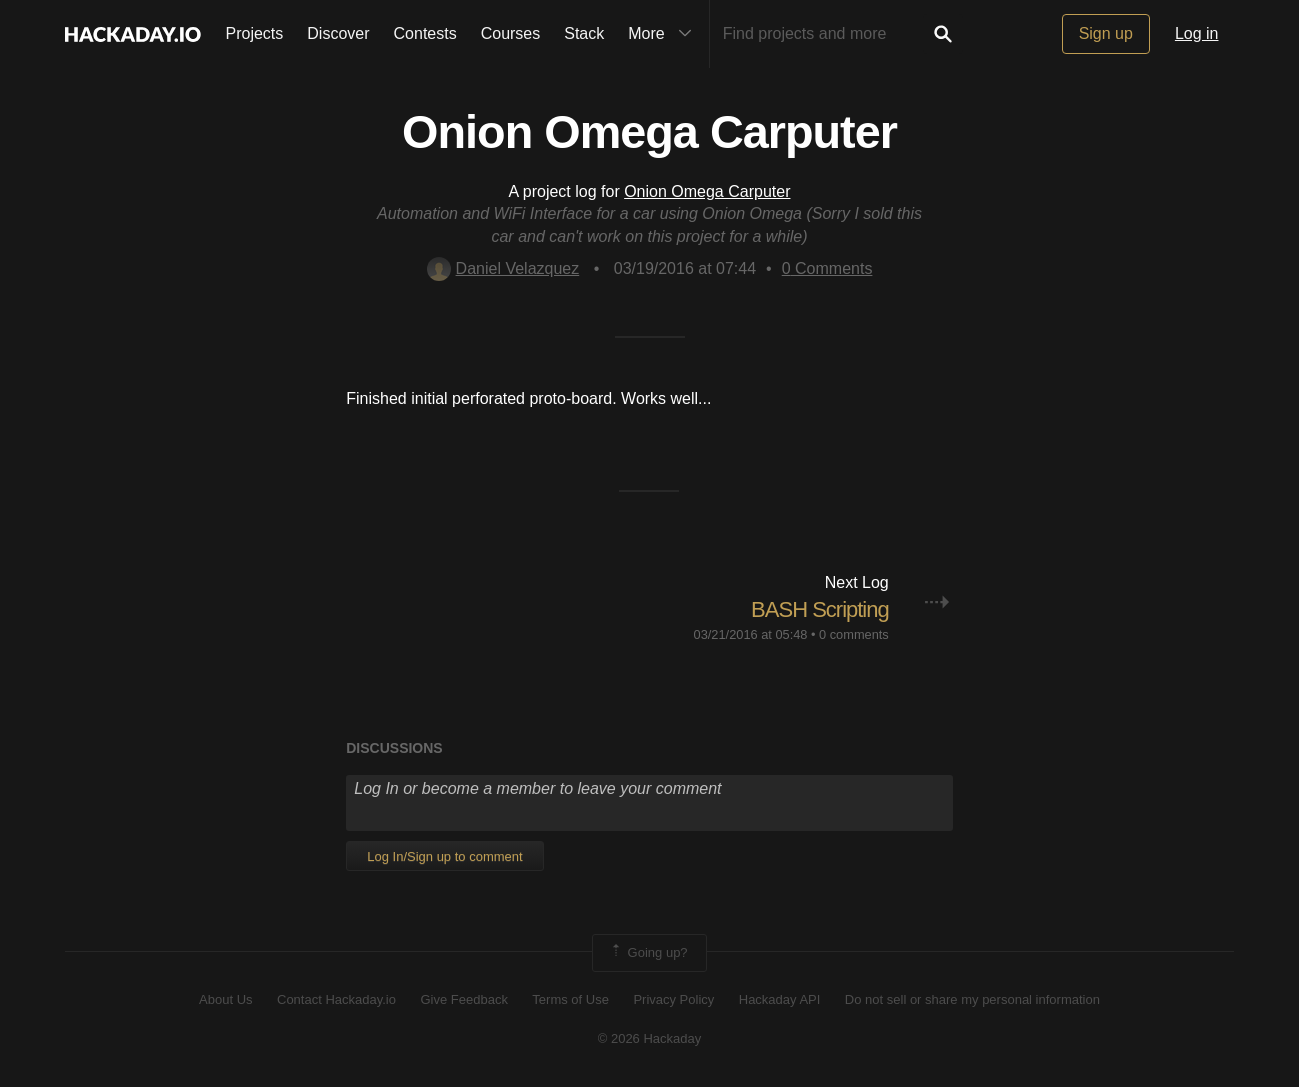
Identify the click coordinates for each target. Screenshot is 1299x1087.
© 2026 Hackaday (650, 1038)
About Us (225, 999)
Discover (338, 33)
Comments (827, 268)
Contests (425, 33)
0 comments (854, 634)
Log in (1197, 33)
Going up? (648, 953)
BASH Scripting (820, 609)
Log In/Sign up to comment (444, 856)
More (664, 34)
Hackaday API (780, 999)
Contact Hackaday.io (336, 999)
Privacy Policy (673, 999)
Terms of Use (570, 999)
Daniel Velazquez (503, 268)
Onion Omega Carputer (707, 191)
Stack (584, 33)
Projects (255, 33)
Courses (511, 33)
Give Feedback (463, 999)
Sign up (1106, 33)
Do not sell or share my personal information (972, 999)
